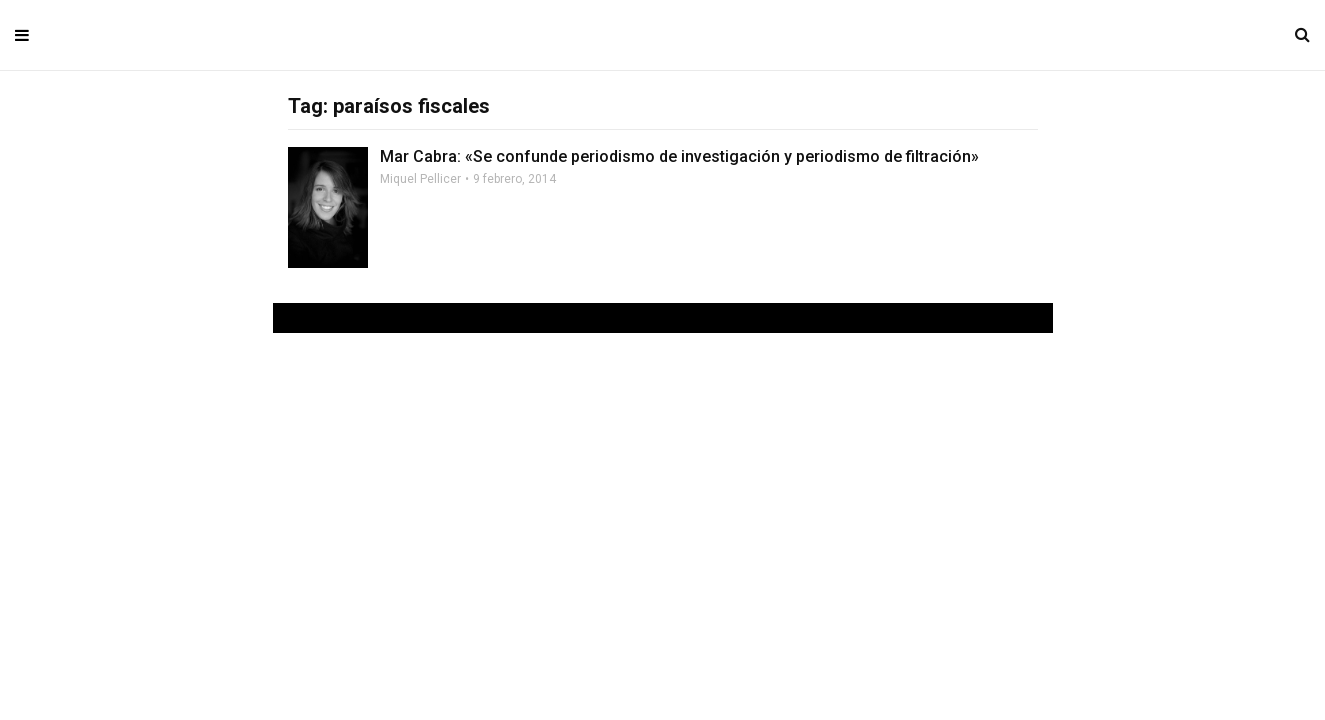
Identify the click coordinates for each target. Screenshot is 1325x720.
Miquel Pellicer (420, 179)
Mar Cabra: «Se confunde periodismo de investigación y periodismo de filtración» (679, 156)
